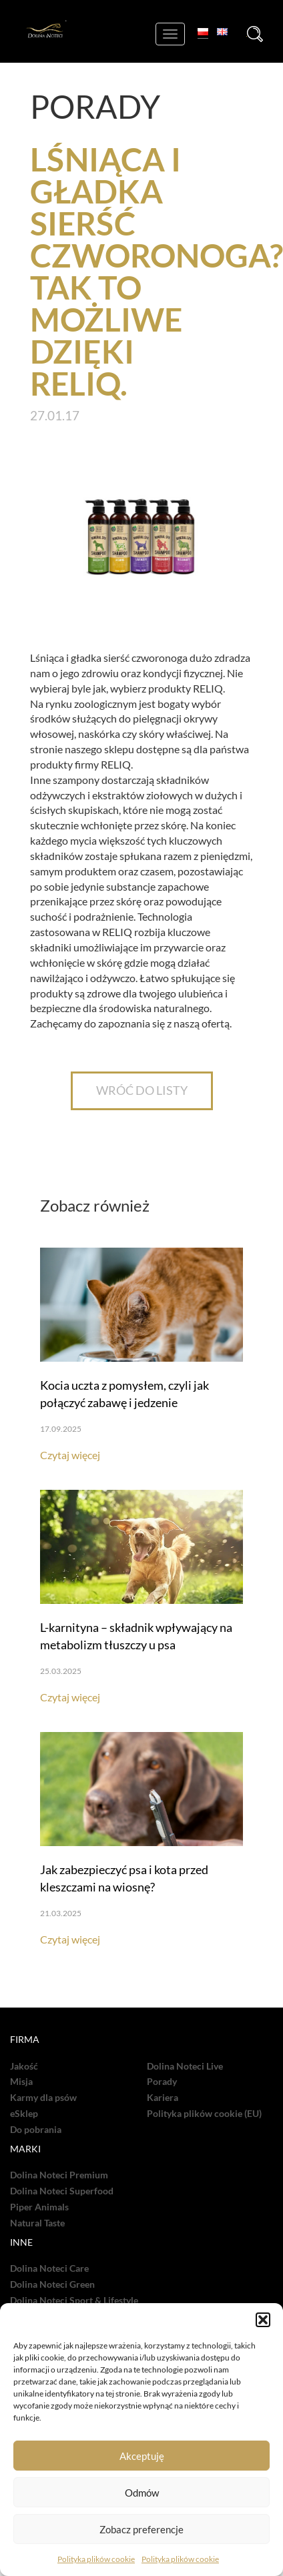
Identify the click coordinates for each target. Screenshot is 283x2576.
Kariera (162, 2097)
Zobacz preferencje (141, 2529)
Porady (162, 2081)
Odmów (142, 2493)
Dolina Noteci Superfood (61, 2191)
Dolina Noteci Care (49, 2268)
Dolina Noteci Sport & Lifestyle (74, 2300)
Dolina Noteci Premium (59, 2175)
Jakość (24, 2066)
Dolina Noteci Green (52, 2284)
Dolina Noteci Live (185, 2066)
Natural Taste (37, 2223)
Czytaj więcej (70, 1454)
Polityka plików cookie (96, 2559)
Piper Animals (39, 2207)
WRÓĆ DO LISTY (142, 1090)
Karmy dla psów (43, 2097)
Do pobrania (35, 2129)
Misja (21, 2081)
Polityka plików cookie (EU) (204, 2113)
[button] (263, 2319)
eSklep (24, 2113)
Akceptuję (141, 2456)
